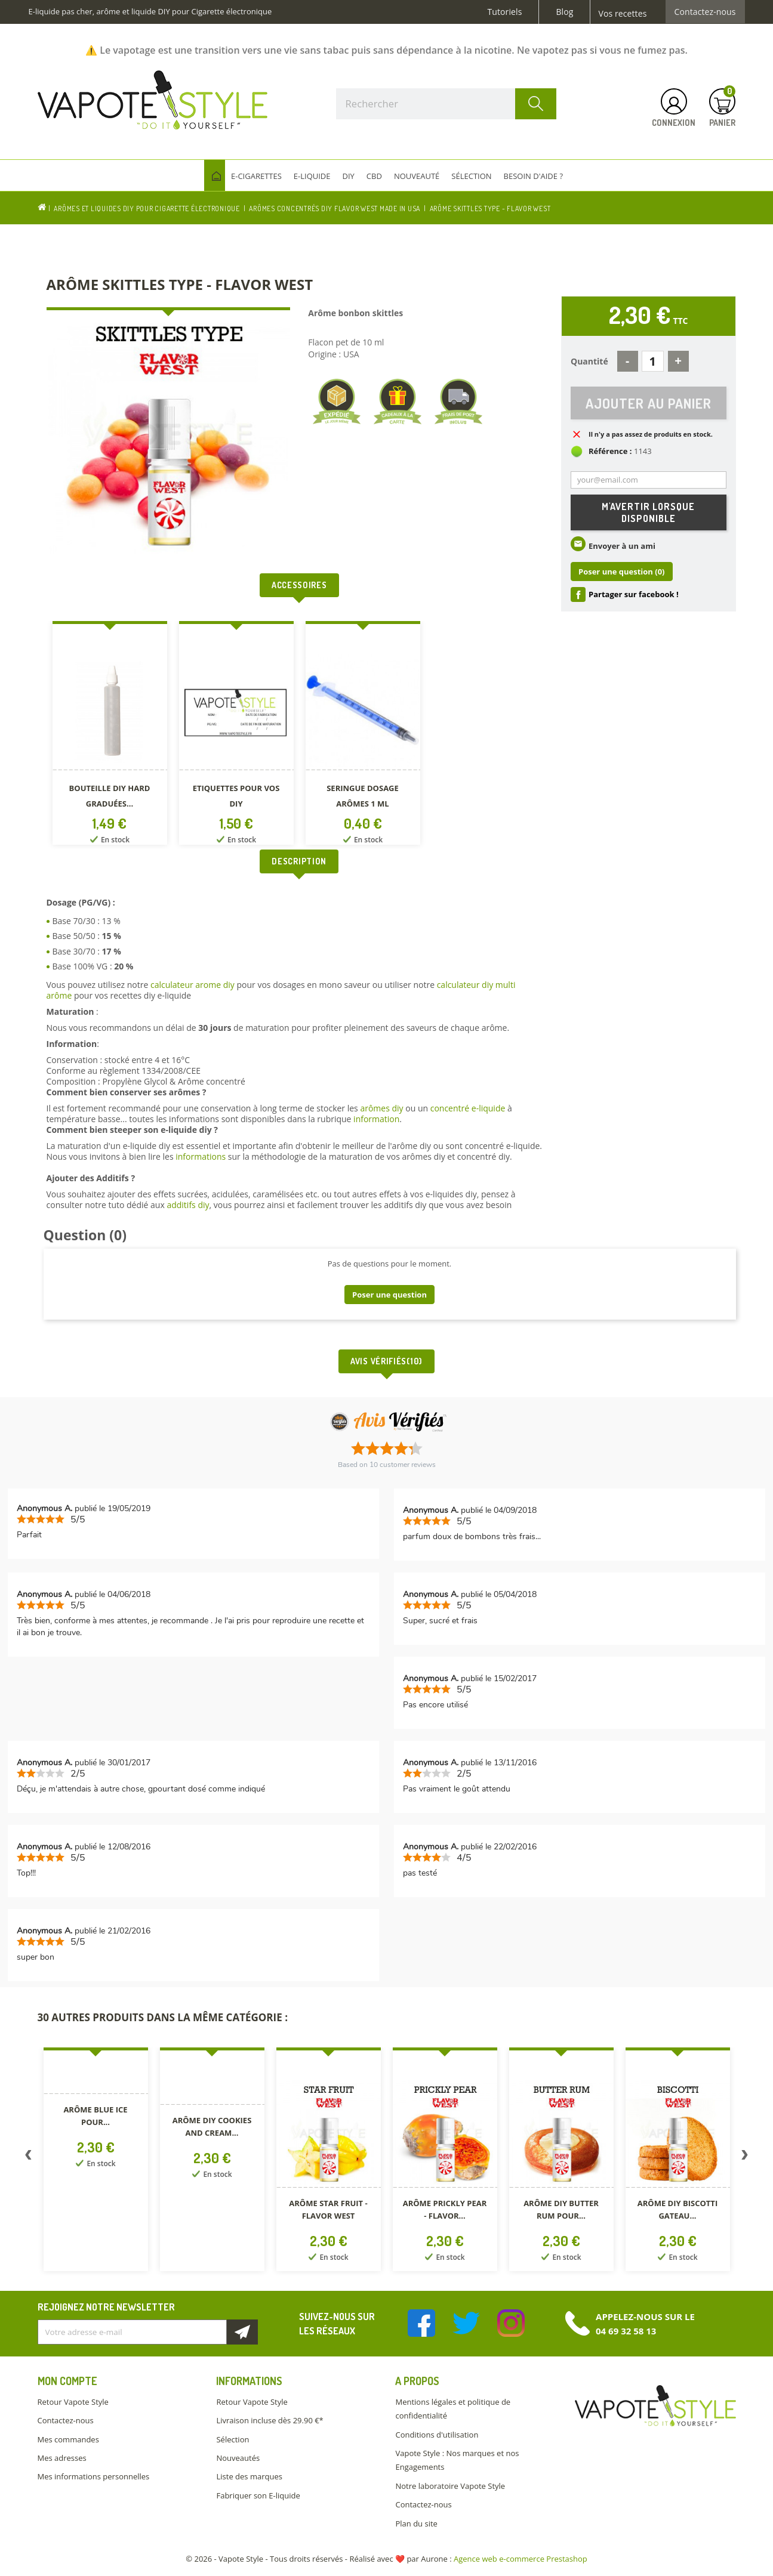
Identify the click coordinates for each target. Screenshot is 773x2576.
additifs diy (188, 1204)
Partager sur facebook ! (634, 594)
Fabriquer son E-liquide (258, 2495)
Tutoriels (505, 12)
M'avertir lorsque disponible (648, 512)
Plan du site (416, 2523)
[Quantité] (653, 361)
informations (201, 1156)
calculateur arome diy (192, 984)
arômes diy (381, 1108)
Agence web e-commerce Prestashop (520, 2558)
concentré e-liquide (468, 1108)
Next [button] (745, 2157)
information (376, 1119)
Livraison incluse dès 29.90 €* (269, 2420)
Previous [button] (29, 2157)
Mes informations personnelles (94, 2476)
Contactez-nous (705, 12)
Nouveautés (238, 2458)
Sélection (232, 2439)
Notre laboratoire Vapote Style (450, 2486)
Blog (564, 12)
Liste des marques (249, 2476)
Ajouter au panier (649, 403)
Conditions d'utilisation (436, 2434)
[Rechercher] (446, 103)
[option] (110, 735)
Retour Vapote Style (73, 2401)
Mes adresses (62, 2458)
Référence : (610, 451)
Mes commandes (68, 2439)
